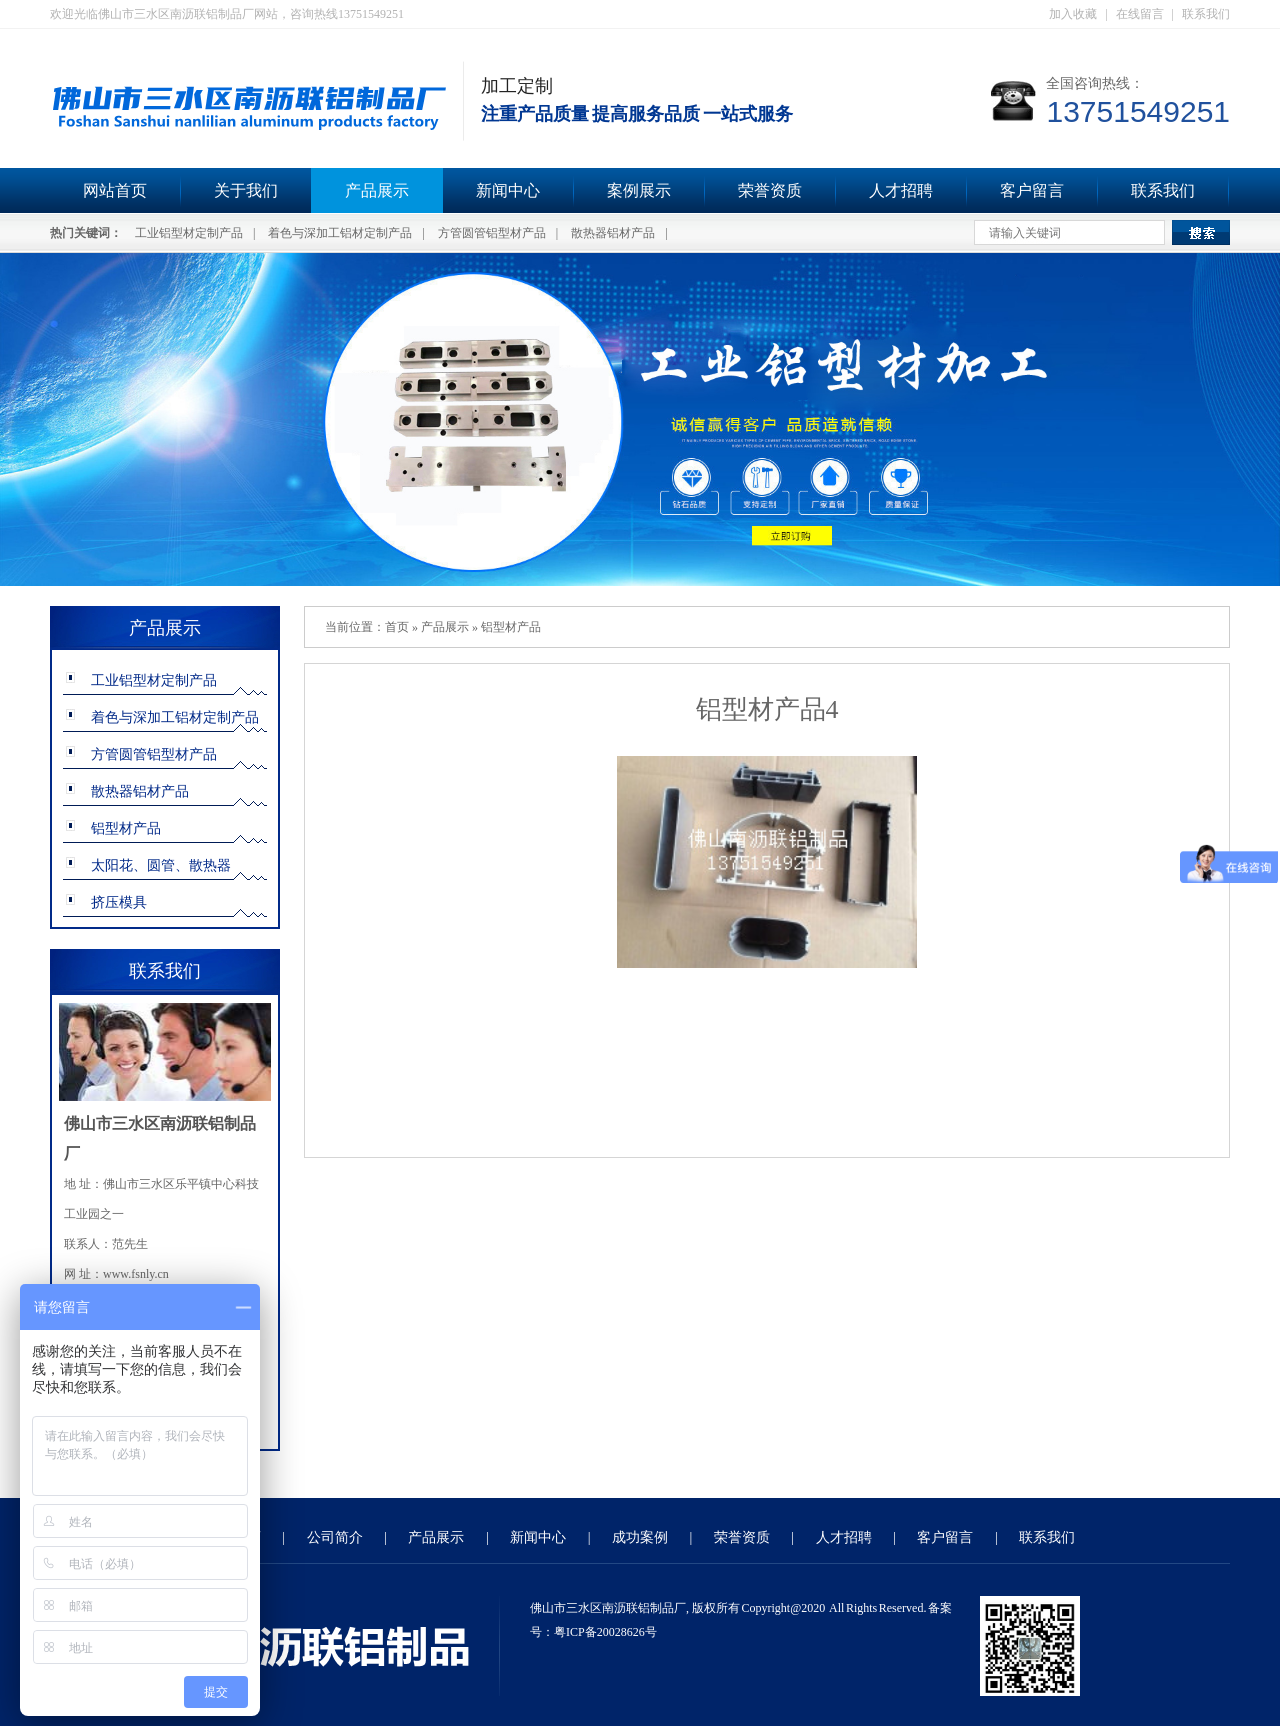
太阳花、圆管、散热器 (161, 865)
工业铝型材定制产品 (189, 233)
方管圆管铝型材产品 (492, 233)
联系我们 (1206, 14)
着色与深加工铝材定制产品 (340, 233)
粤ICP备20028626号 (605, 1632)
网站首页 (115, 190)
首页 (397, 627)
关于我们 (246, 190)
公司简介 (335, 1537)
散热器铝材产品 (613, 233)
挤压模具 (119, 902)
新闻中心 (508, 190)
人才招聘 (901, 190)
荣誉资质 (770, 190)
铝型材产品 (126, 828)
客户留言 (1032, 190)
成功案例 (640, 1537)
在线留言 (1140, 14)
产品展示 (377, 190)
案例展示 (639, 190)
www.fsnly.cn (136, 1274)
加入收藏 (1073, 14)
